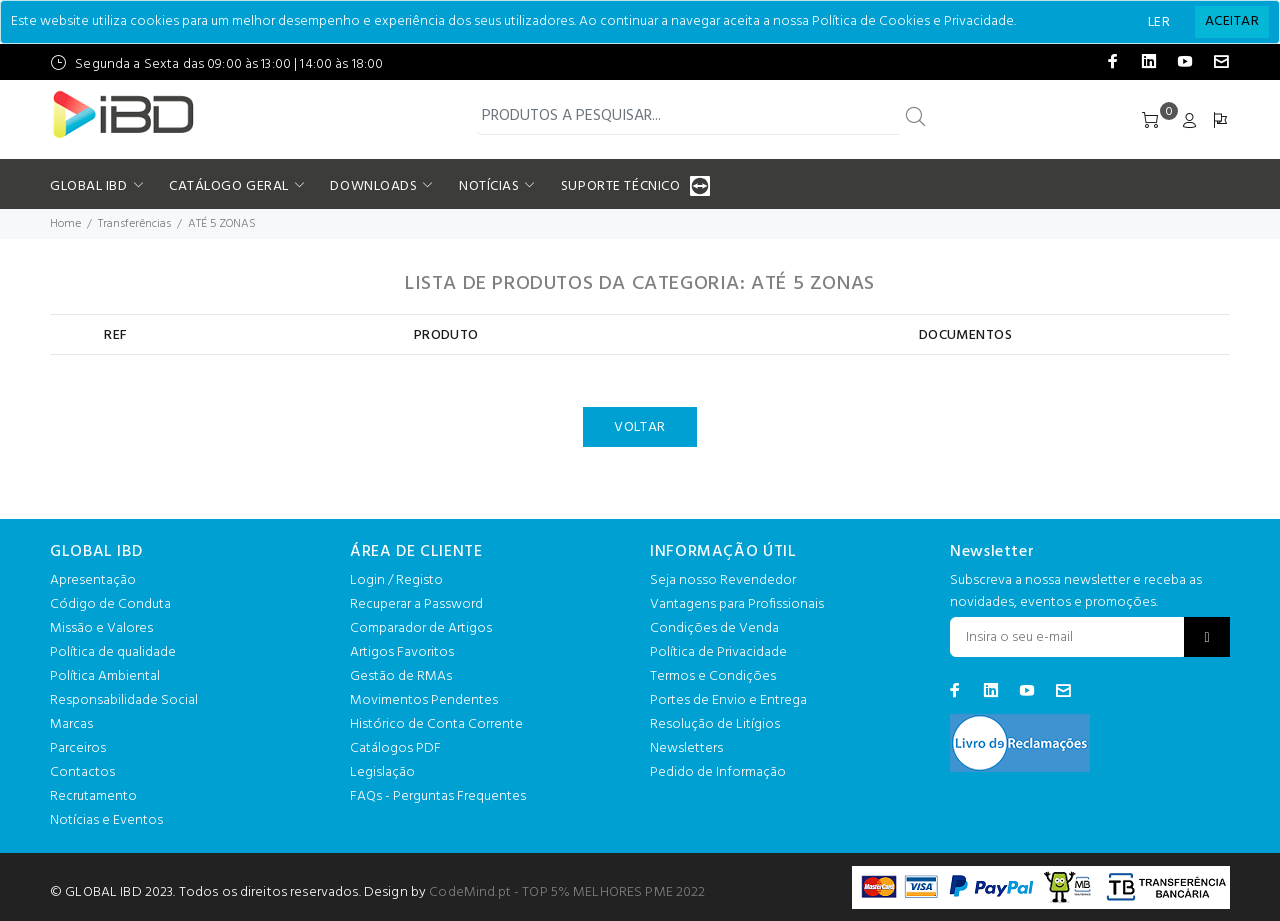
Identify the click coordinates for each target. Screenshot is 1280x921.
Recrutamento (93, 796)
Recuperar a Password (416, 604)
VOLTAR (640, 427)
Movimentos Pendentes (424, 700)
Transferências (134, 224)
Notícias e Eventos (106, 820)
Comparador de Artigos (421, 628)
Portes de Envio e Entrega (728, 700)
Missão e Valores (101, 628)
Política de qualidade (113, 652)
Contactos (82, 772)
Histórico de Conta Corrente (436, 724)
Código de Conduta (110, 604)
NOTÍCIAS (489, 186)
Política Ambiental (105, 676)
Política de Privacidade (718, 652)
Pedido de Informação (718, 772)
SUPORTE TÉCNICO (623, 186)
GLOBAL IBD (89, 186)
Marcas (71, 724)
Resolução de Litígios (715, 724)
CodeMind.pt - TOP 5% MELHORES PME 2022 (567, 892)
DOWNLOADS (373, 186)
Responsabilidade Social (124, 700)
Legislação (382, 772)
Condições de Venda (714, 628)
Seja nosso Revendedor (723, 580)
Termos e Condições (713, 676)
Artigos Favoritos (402, 652)
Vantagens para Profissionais (737, 604)
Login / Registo (396, 580)
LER (1159, 22)
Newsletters (686, 748)
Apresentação (93, 580)
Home (65, 224)
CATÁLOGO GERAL (229, 186)
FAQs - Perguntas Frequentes (438, 796)
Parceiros (78, 748)
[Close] (1232, 22)
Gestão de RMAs (401, 676)
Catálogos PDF (395, 748)
